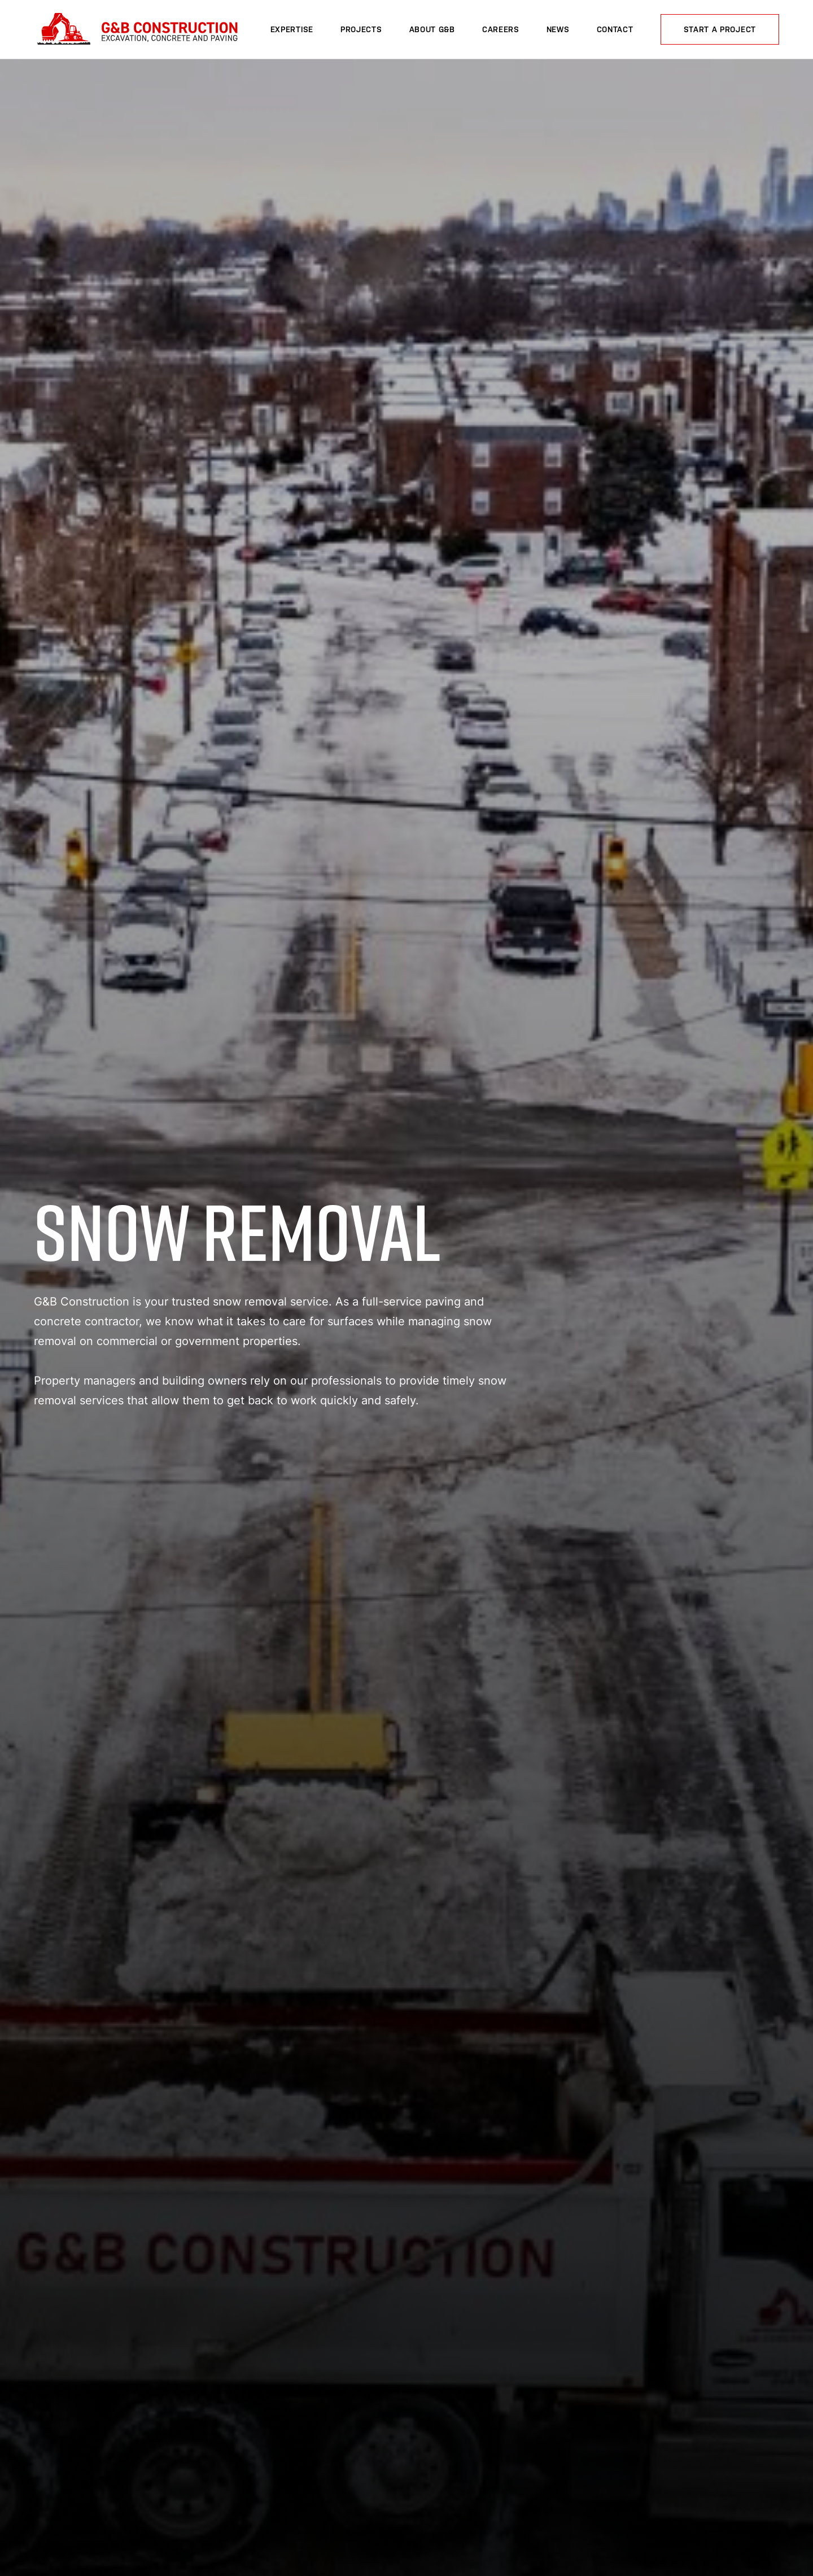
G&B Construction (136, 29)
